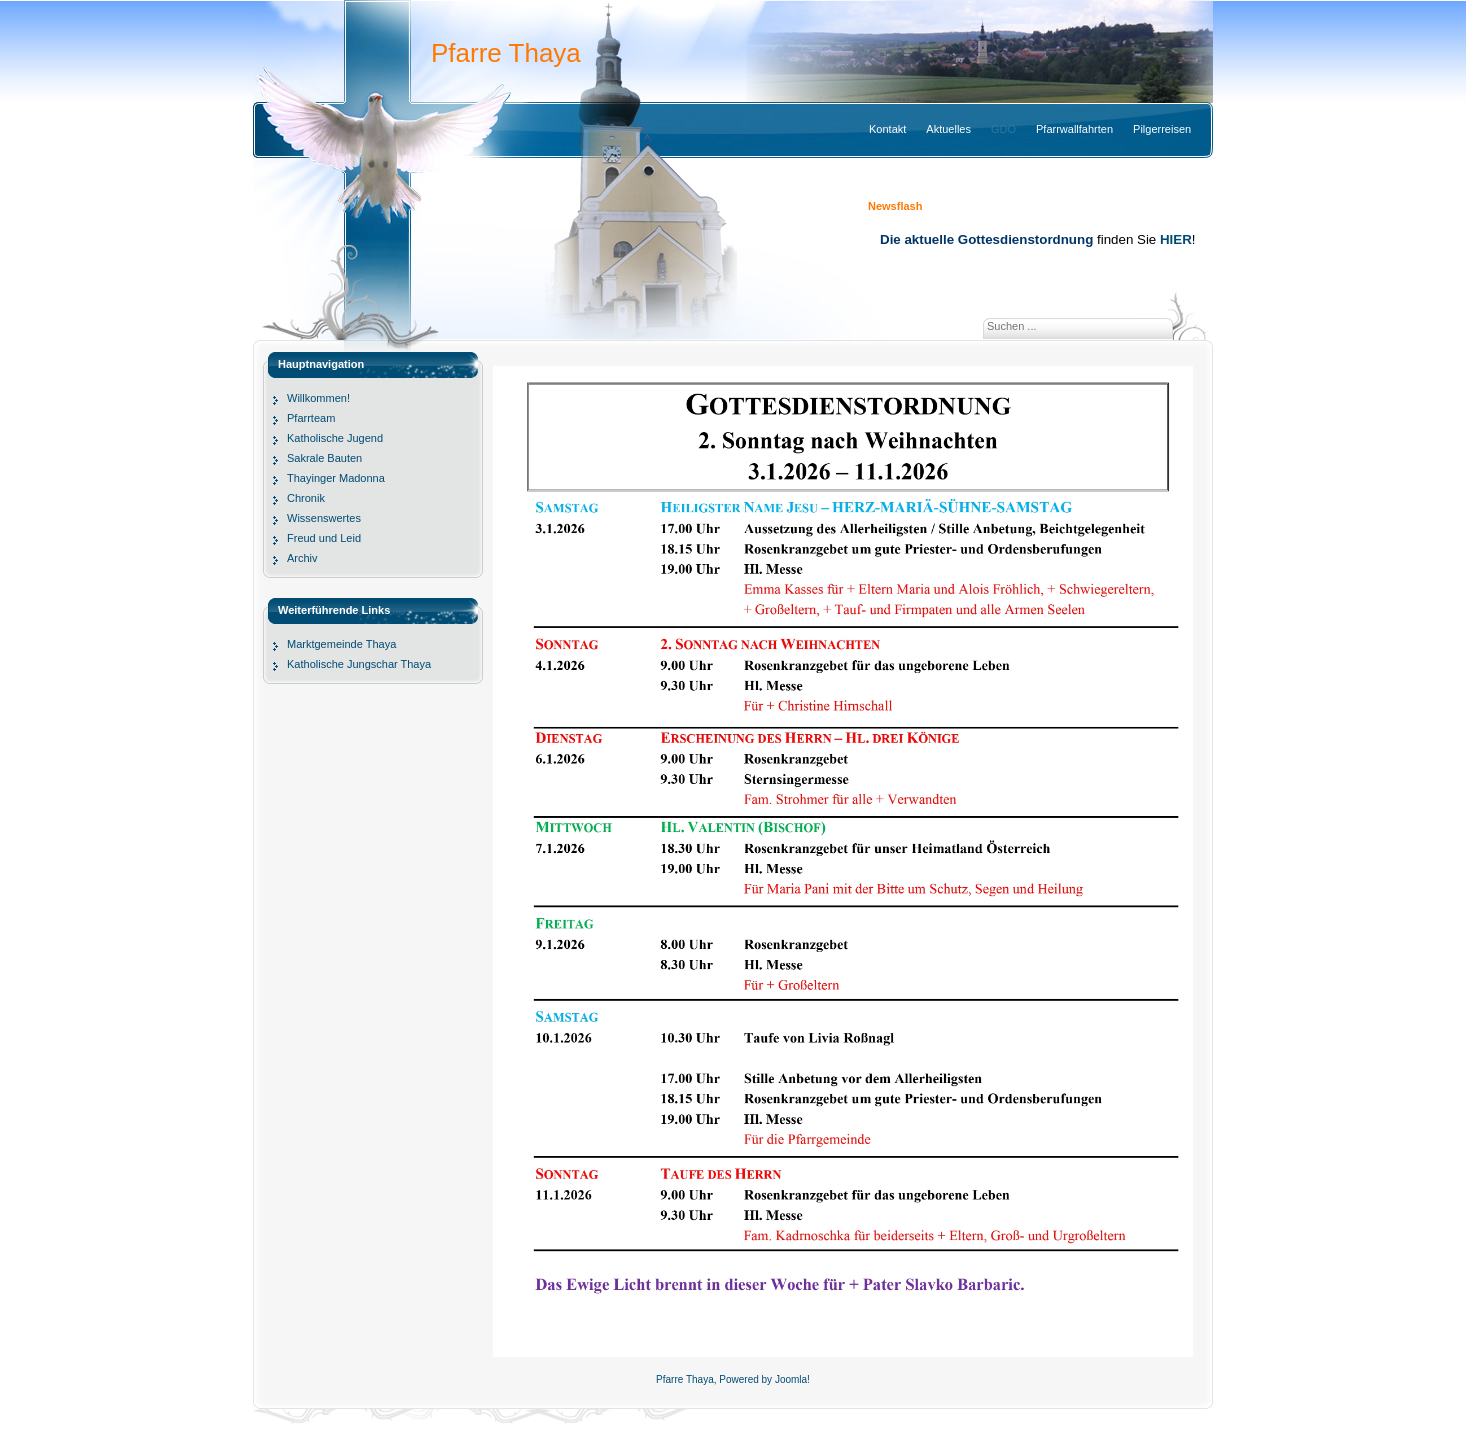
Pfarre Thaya (506, 53)
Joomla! (792, 1379)
